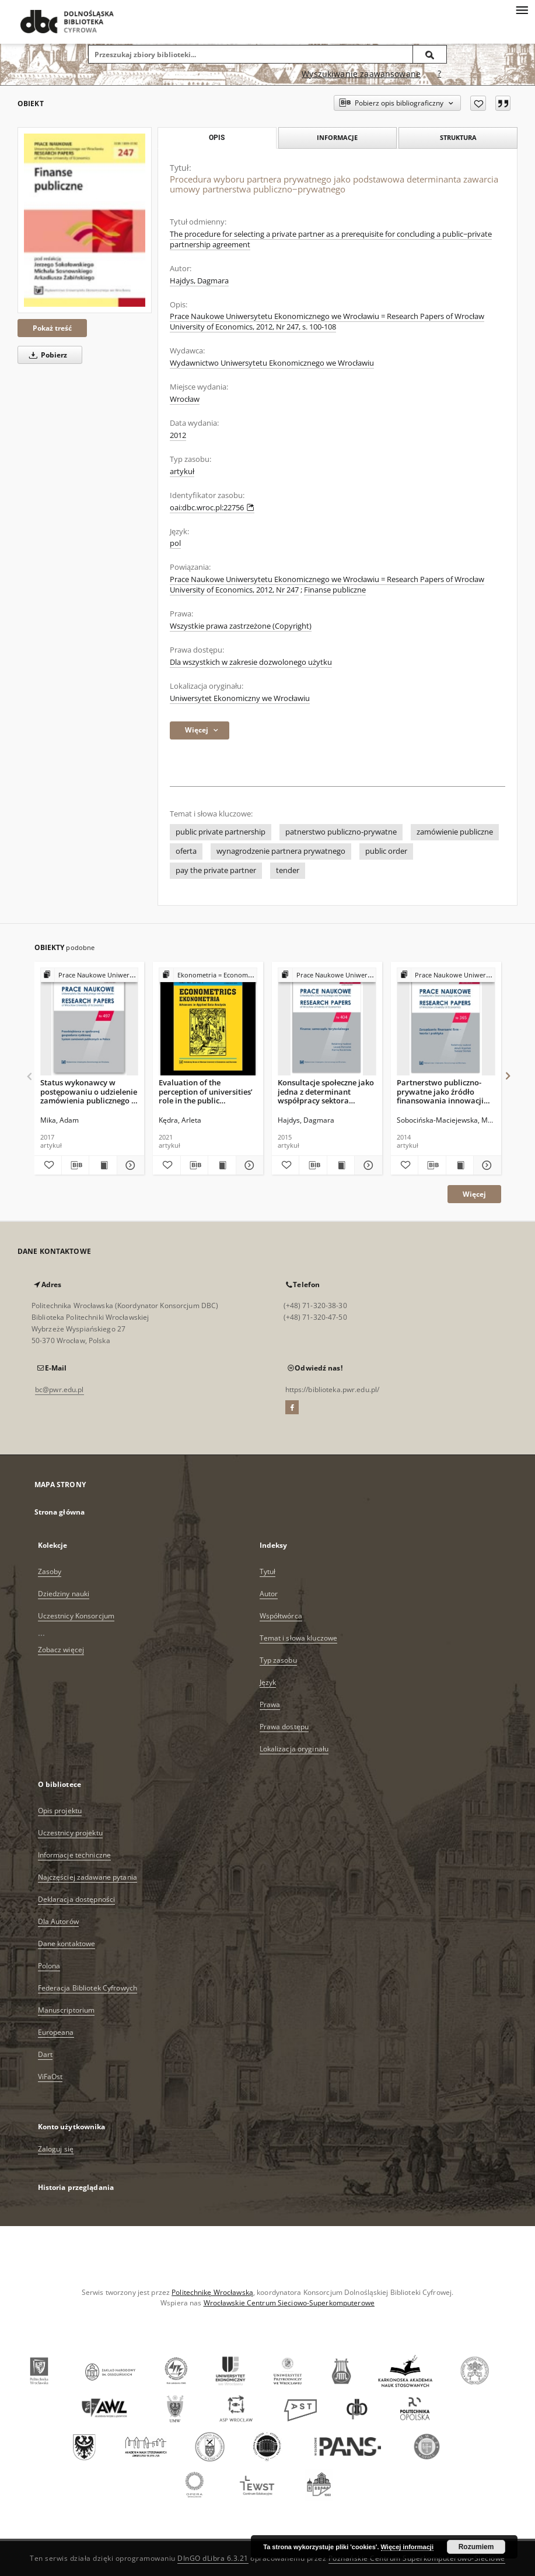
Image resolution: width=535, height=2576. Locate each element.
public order (386, 851)
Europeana (56, 2032)
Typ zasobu (278, 1660)
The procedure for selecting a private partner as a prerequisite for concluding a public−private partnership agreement (331, 239)
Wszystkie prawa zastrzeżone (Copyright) (241, 626)
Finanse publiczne (335, 590)
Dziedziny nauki (64, 1594)
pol (175, 543)
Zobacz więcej (61, 1650)
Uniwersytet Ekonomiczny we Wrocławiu (240, 698)
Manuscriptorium (66, 2010)
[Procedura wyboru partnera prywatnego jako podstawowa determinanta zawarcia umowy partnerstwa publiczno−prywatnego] (84, 220)
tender (287, 870)
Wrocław (185, 399)
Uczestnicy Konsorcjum (76, 1616)
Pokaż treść (52, 328)
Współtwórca (281, 1616)
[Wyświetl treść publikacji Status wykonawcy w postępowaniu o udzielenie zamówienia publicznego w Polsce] (102, 1165)
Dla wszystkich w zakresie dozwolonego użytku (251, 662)
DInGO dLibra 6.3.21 (213, 2558)
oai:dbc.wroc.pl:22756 (212, 508)
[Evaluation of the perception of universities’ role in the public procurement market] (208, 1022)
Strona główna (59, 1512)
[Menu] (521, 9)
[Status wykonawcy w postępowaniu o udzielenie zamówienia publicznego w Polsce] (89, 1022)
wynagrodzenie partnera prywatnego (280, 851)
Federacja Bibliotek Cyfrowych (87, 1988)
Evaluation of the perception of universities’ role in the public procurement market (206, 1091)
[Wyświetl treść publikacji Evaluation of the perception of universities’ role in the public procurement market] (221, 1165)
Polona (49, 1966)
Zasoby (50, 1571)
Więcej (474, 1194)
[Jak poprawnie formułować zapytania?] (439, 74)
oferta (186, 851)
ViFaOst (50, 2076)
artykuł (182, 471)
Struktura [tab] (458, 137)
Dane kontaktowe (67, 1943)
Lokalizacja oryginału (294, 1749)
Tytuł (268, 1571)
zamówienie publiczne (455, 832)
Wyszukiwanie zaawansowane (361, 73)
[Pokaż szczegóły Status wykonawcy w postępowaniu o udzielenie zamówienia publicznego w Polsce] (129, 1165)
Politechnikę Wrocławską (212, 2292)
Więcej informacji (407, 2546)
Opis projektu (60, 1811)
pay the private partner (216, 870)
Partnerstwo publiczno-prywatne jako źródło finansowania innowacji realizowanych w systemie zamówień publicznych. (444, 1091)
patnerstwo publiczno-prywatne (341, 832)
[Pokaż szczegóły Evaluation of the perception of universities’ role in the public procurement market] (248, 1165)
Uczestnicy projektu (70, 1833)
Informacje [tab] (337, 137)
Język (268, 1682)
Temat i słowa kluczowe (299, 1638)
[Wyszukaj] (430, 54)
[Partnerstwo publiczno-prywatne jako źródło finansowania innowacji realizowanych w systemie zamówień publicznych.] (446, 1022)
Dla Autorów (58, 1921)
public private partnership (220, 832)
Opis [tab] (217, 138)
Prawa (270, 1704)
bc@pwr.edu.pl (59, 1389)
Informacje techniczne (74, 1855)
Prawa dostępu (284, 1727)
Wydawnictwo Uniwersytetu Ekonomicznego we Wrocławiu (272, 363)
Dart (45, 2054)
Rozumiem (476, 2547)
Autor (269, 1594)
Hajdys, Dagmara (199, 281)
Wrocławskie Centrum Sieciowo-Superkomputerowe (289, 2303)
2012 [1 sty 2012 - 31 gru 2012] (178, 435)
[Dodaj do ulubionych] (478, 103)
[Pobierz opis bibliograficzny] (75, 1165)
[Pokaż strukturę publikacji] (89, 975)
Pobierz (46, 355)
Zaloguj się (56, 2149)
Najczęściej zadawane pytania (87, 1877)
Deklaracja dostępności (77, 1899)
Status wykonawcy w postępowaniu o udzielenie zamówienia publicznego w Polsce (89, 1091)
